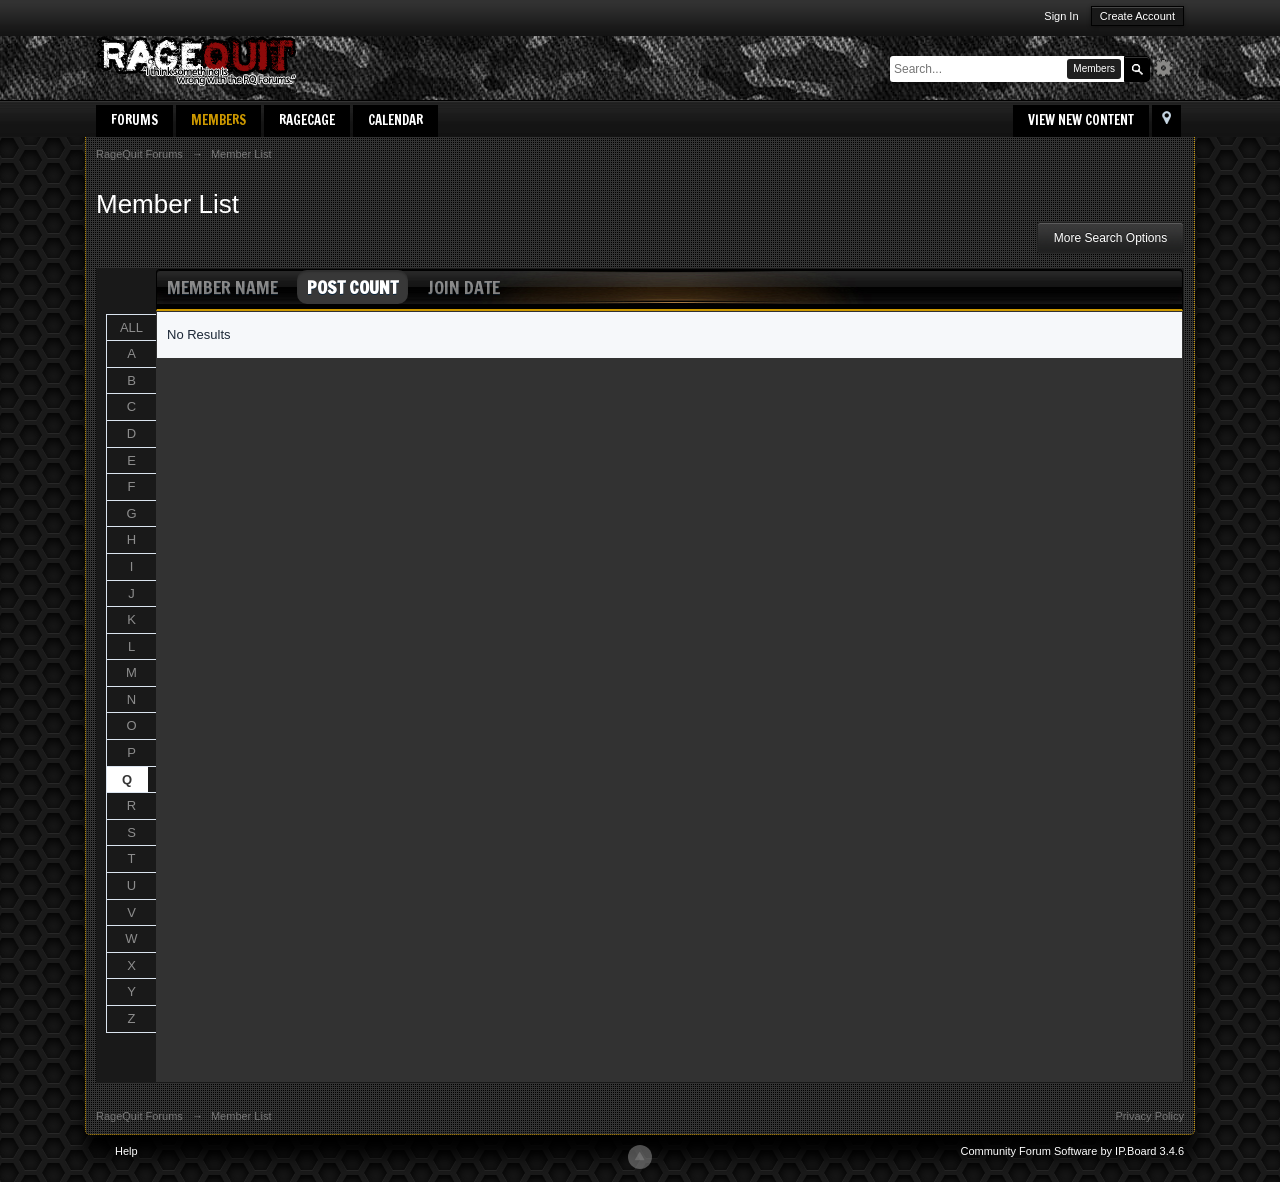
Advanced (1169, 68)
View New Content (1081, 120)
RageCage (307, 120)
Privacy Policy (1150, 1116)
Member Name (222, 287)
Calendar (395, 120)
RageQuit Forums (139, 1116)
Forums (134, 120)
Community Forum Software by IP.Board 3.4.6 (1072, 1151)
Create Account (1137, 16)
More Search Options (1110, 238)
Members (218, 120)
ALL (131, 327)
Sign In (1061, 16)
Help (126, 1151)
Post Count (352, 287)
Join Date (464, 287)
